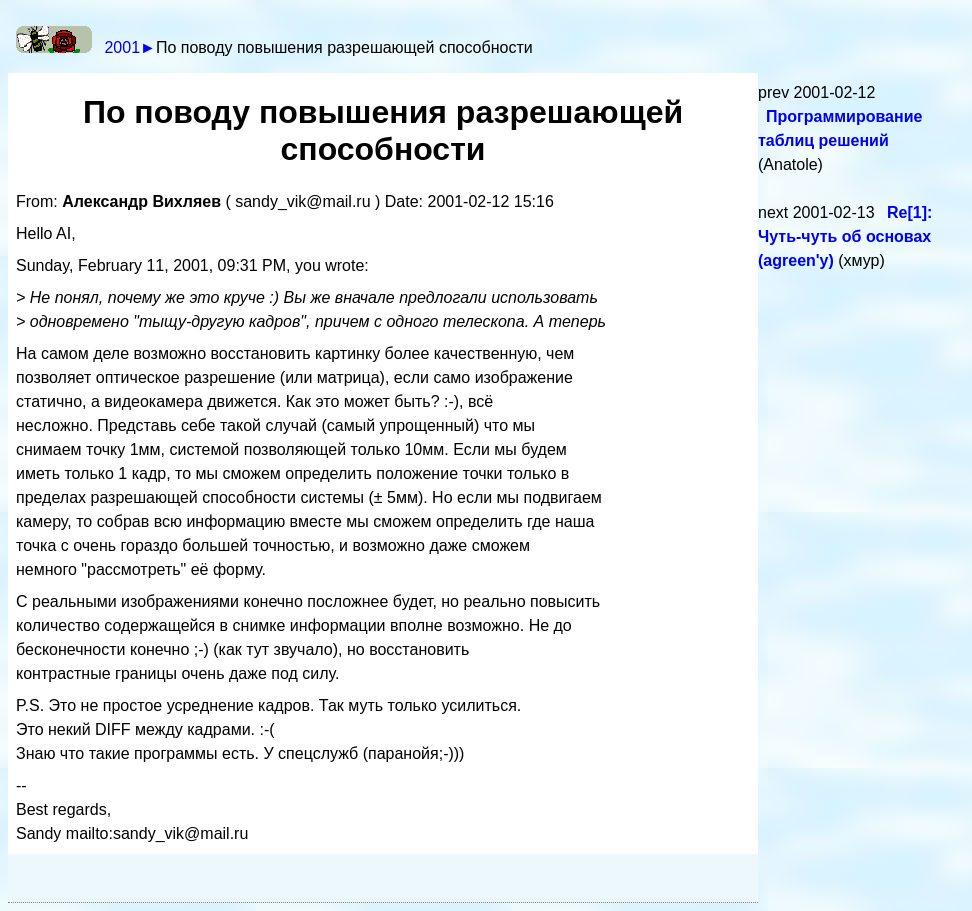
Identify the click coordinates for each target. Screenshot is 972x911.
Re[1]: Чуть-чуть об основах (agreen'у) (845, 236)
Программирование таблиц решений (840, 128)
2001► (129, 47)
